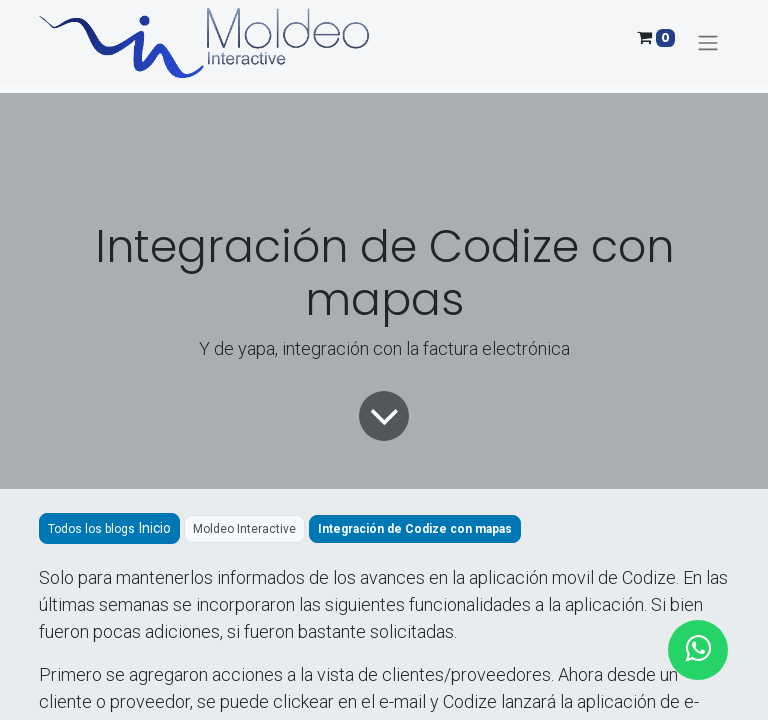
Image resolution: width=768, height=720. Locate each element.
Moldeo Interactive (244, 529)
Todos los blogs (91, 529)
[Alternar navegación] (708, 43)
